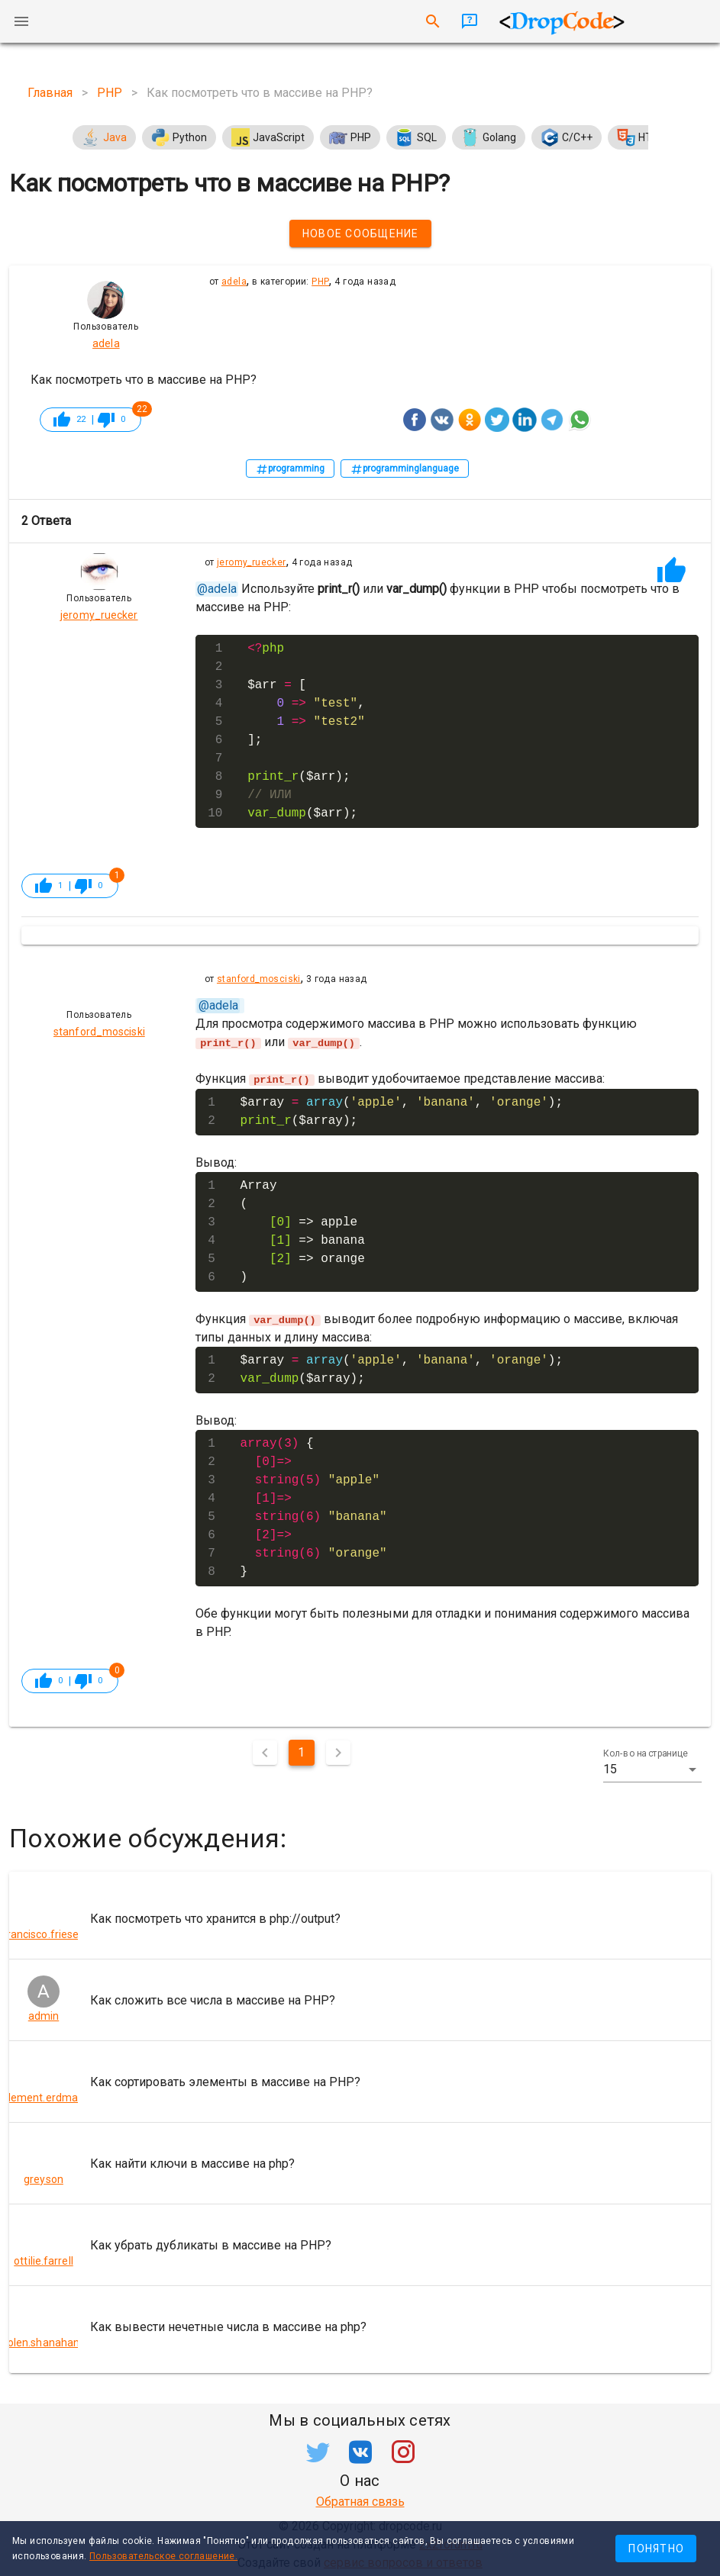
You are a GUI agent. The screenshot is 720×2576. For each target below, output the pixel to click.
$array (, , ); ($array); (402, 1111)
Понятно (656, 2548)
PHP (320, 281)
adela (234, 281)
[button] (652, 1769)
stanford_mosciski (259, 979)
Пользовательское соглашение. (163, 2556)
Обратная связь (360, 2501)
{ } (314, 1507)
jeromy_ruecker (251, 562)
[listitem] (360, 1917)
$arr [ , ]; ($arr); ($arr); (306, 731)
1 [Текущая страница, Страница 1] (301, 1751)
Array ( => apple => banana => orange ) (303, 1231)
